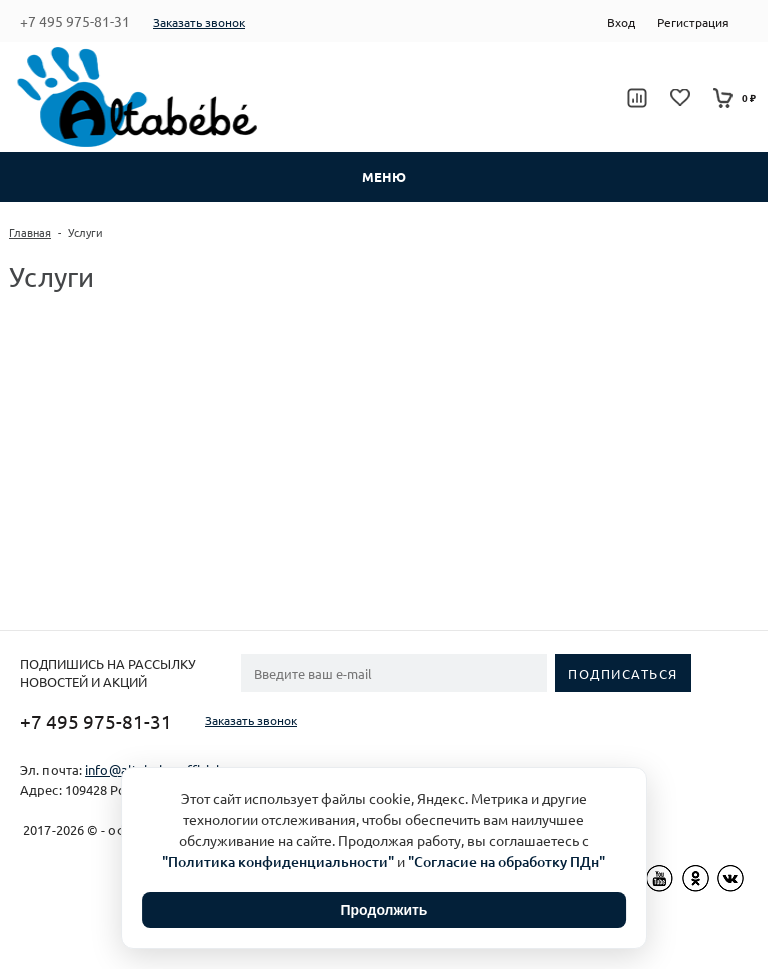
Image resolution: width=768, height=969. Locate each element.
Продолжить (384, 910)
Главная (30, 232)
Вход (621, 22)
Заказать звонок (199, 22)
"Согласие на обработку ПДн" (506, 861)
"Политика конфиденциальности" (278, 861)
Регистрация (693, 22)
